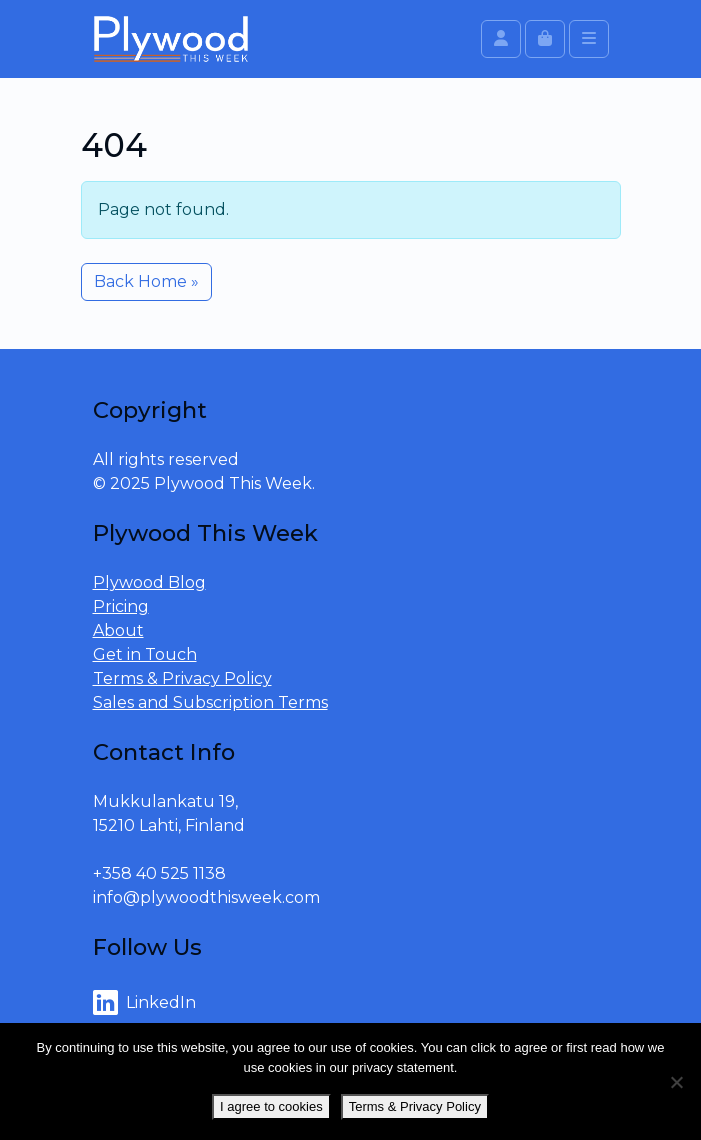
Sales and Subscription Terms (210, 702)
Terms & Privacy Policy (182, 678)
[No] (676, 1082)
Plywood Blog (149, 582)
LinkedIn (144, 1003)
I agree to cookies (271, 1106)
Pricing (121, 606)
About (118, 630)
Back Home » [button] (146, 281)
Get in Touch (145, 654)
